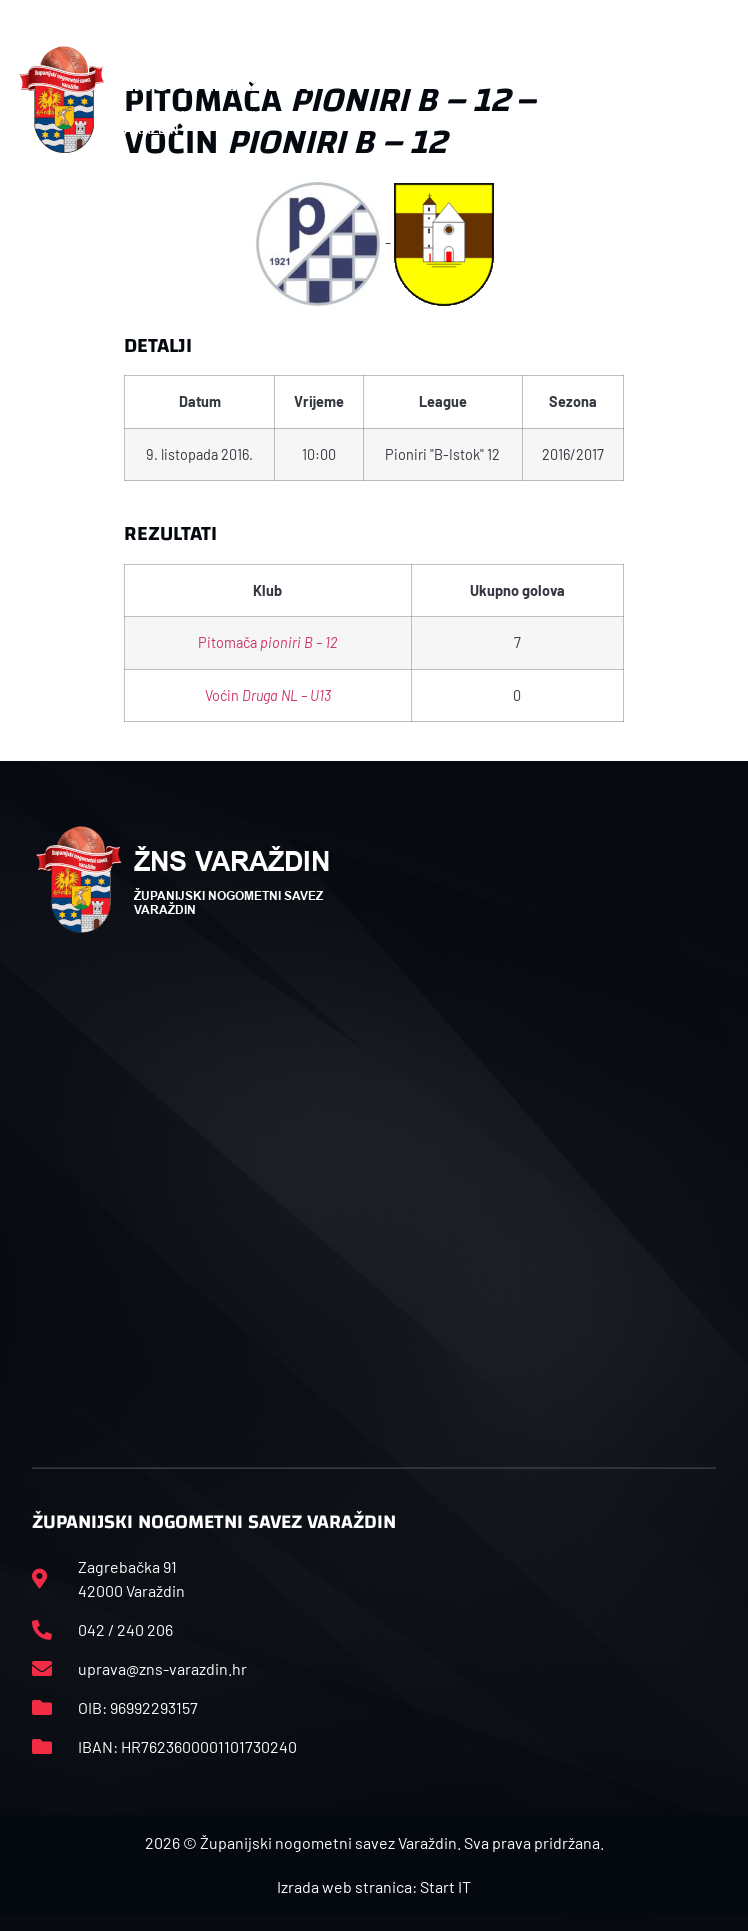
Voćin (268, 695)
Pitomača (267, 642)
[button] (719, 100)
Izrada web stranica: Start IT (374, 1886)
